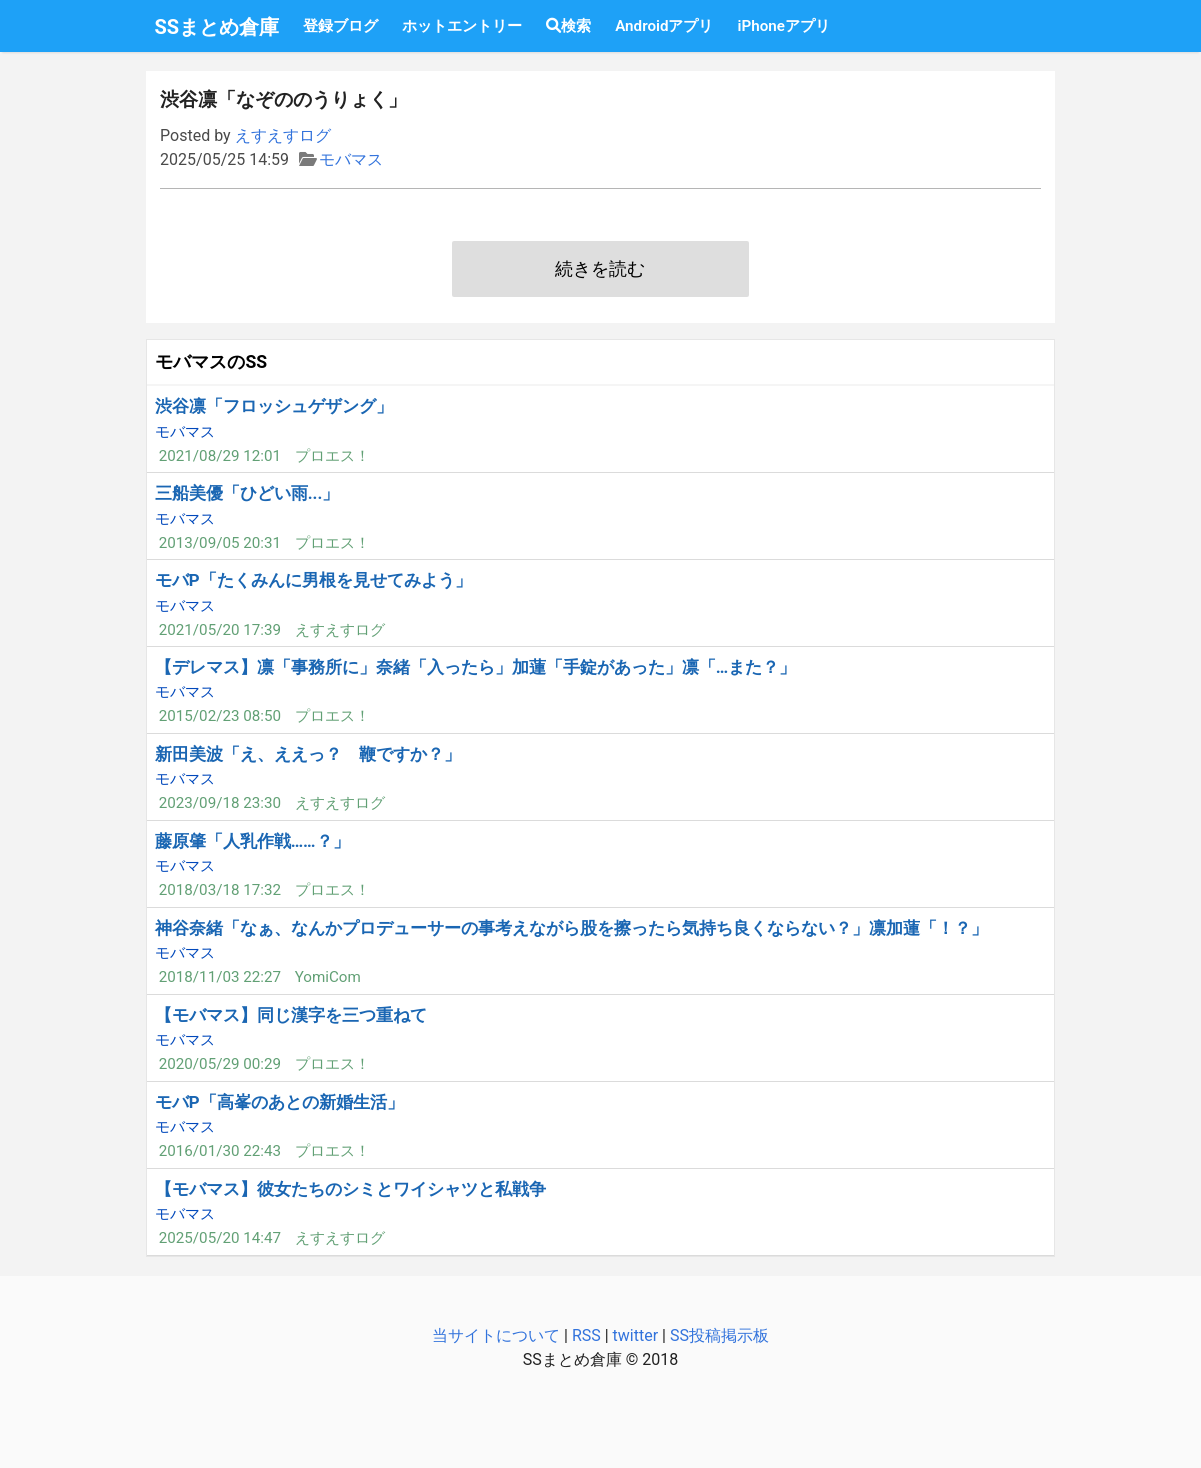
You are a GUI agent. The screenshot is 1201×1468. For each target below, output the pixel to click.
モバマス (351, 159)
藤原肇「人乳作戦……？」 (252, 841)
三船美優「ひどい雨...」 (247, 493)
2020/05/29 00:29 (220, 1064)
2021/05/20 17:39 (220, 630)
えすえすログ (283, 135)
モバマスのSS (211, 362)
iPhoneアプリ (783, 26)
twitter (636, 1335)
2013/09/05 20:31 (220, 543)
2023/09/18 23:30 (220, 803)
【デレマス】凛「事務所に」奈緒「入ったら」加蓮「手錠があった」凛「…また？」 (475, 667)
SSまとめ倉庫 (217, 27)
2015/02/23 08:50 (220, 716)
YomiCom (328, 977)
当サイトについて (496, 1335)
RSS (586, 1335)
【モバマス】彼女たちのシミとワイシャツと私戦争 (350, 1189)
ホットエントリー (462, 26)
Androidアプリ (664, 26)
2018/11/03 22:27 (220, 977)
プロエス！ (332, 456)
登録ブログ (340, 26)
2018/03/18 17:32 (220, 890)
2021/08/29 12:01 (220, 456)
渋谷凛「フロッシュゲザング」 (274, 406)
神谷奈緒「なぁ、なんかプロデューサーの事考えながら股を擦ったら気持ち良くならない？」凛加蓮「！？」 (571, 928)
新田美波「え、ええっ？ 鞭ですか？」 (308, 754)
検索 (568, 26)
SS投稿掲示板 (719, 1335)
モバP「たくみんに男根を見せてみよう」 (313, 580)
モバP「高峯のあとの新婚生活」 (279, 1102)
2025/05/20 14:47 (220, 1238)
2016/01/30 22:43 (220, 1151)
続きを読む (600, 269)
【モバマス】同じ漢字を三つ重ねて (291, 1015)
